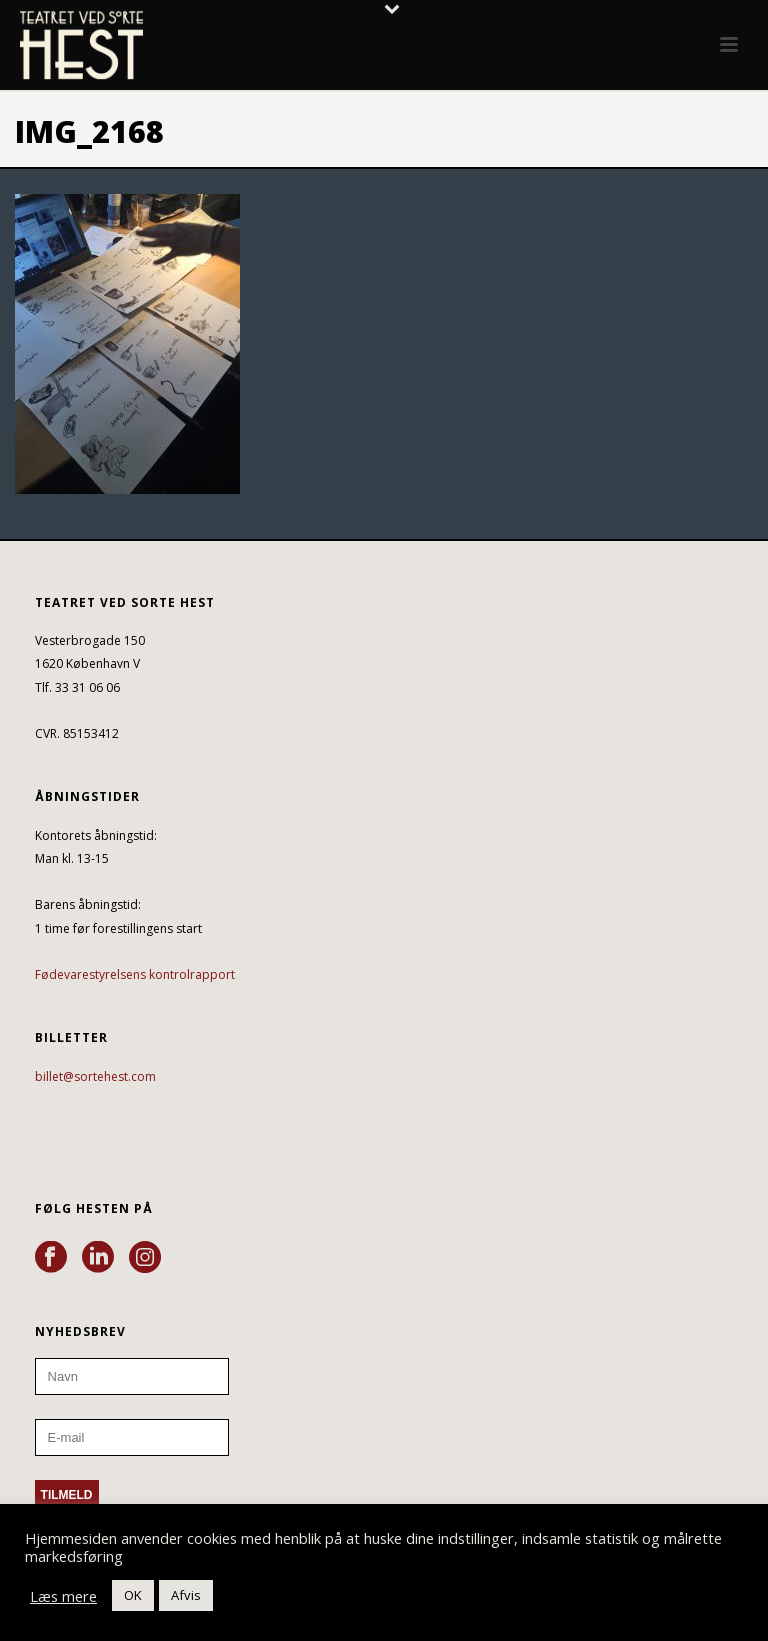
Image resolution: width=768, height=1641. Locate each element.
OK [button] (133, 1595)
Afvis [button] (186, 1595)
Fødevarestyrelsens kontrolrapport (135, 974)
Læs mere (63, 1596)
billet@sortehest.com (95, 1076)
